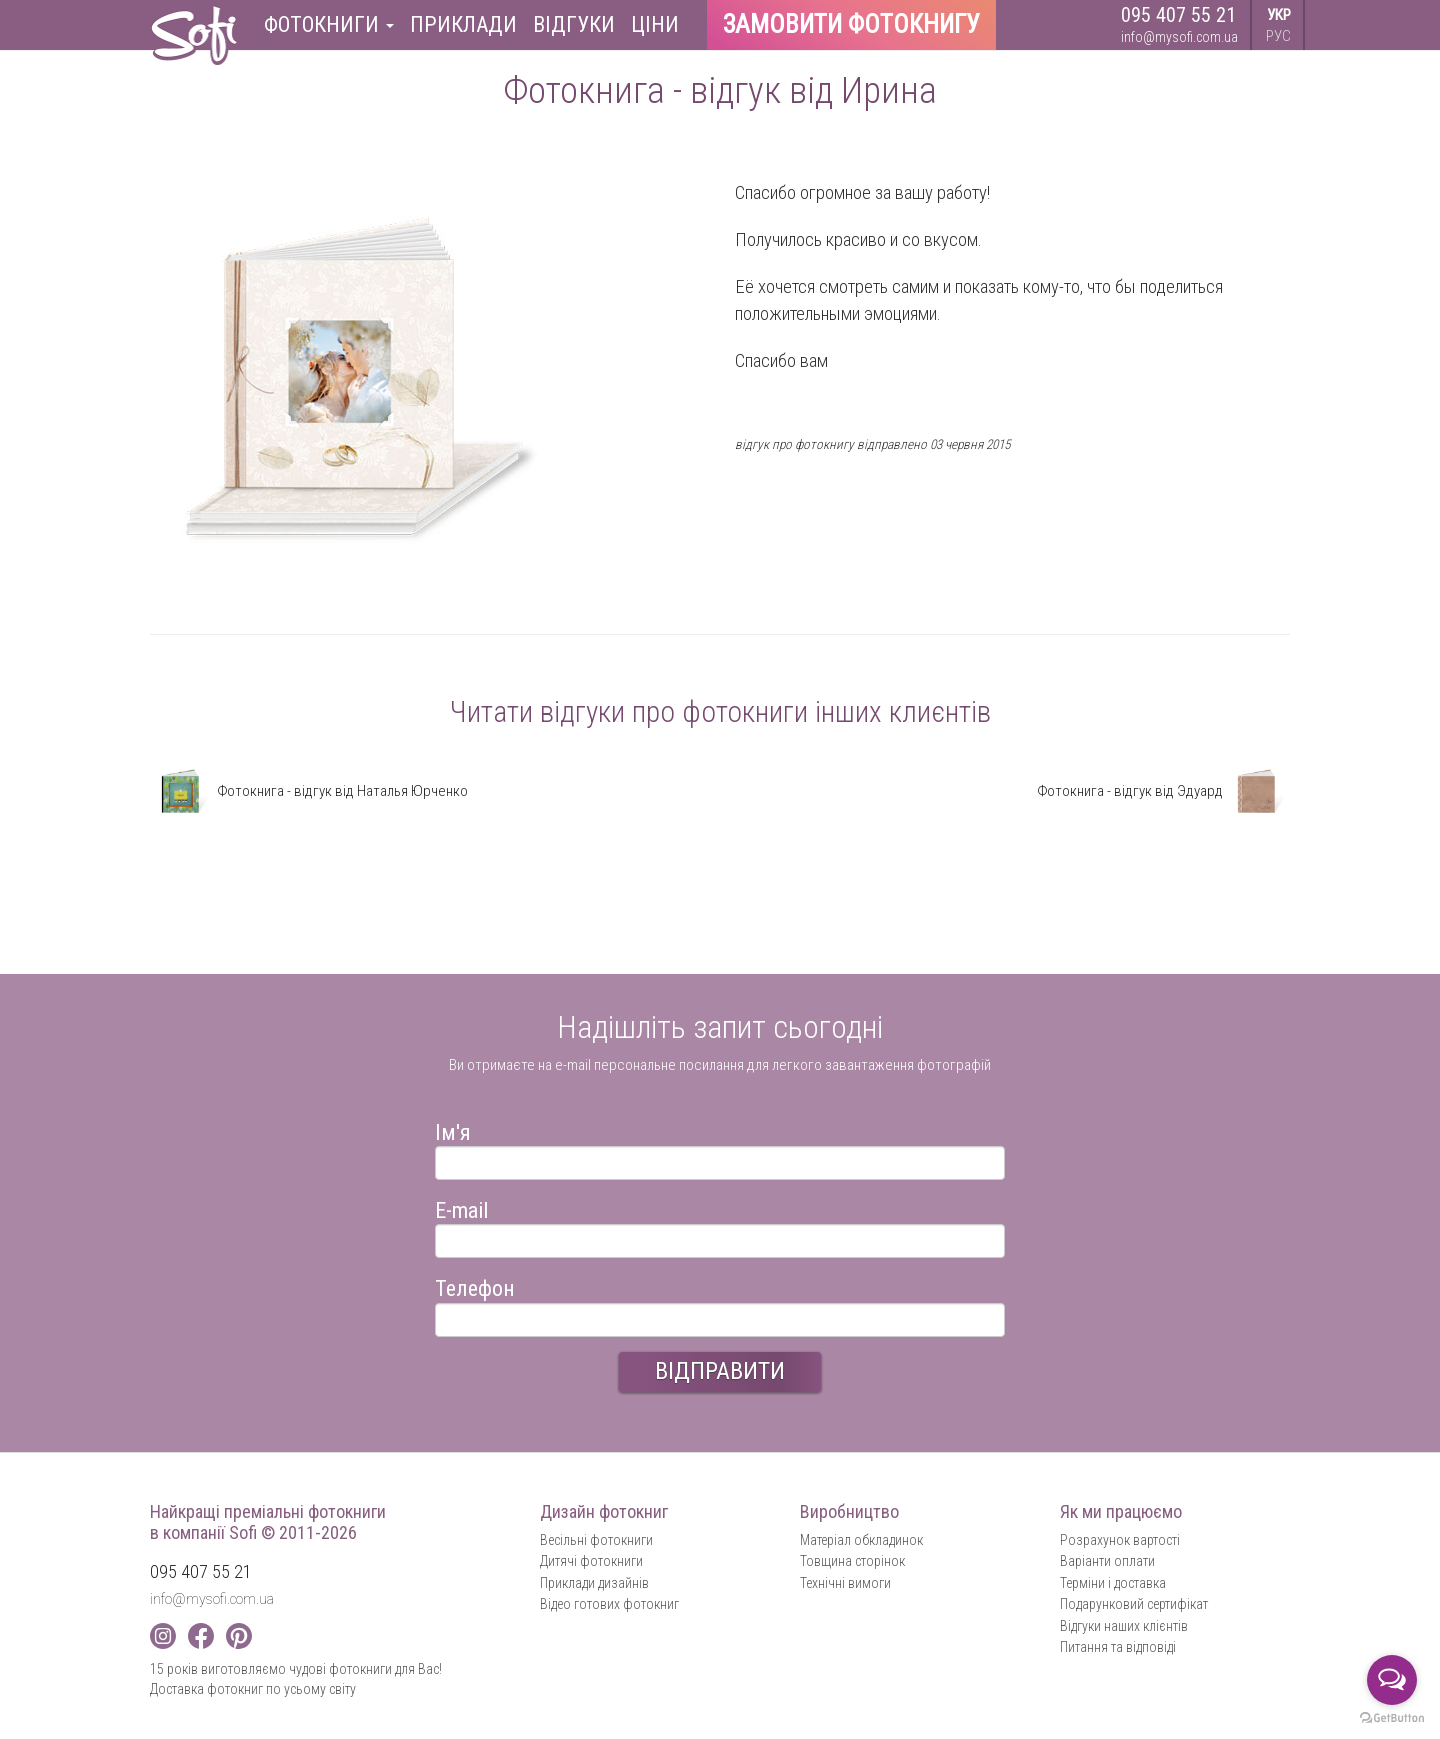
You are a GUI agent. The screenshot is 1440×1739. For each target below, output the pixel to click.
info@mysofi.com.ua (1179, 37)
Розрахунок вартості (1120, 1540)
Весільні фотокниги (596, 1540)
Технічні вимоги (845, 1583)
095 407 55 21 (1178, 15)
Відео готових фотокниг (609, 1604)
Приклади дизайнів (594, 1583)
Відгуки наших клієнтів (1124, 1626)
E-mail (461, 1207)
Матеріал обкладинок (861, 1540)
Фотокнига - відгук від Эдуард (1163, 791)
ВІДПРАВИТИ (720, 1371)
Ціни (655, 24)
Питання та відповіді (1118, 1647)
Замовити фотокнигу (851, 24)
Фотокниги (329, 24)
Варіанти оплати (1107, 1561)
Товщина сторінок (852, 1561)
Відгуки (574, 24)
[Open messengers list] (1392, 1680)
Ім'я (453, 1129)
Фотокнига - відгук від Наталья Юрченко (309, 791)
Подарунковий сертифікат (1134, 1604)
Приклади (463, 24)
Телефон (475, 1285)
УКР (1279, 15)
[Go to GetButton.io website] (1392, 1718)
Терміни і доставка (1113, 1583)
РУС (1278, 36)
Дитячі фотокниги (591, 1561)
